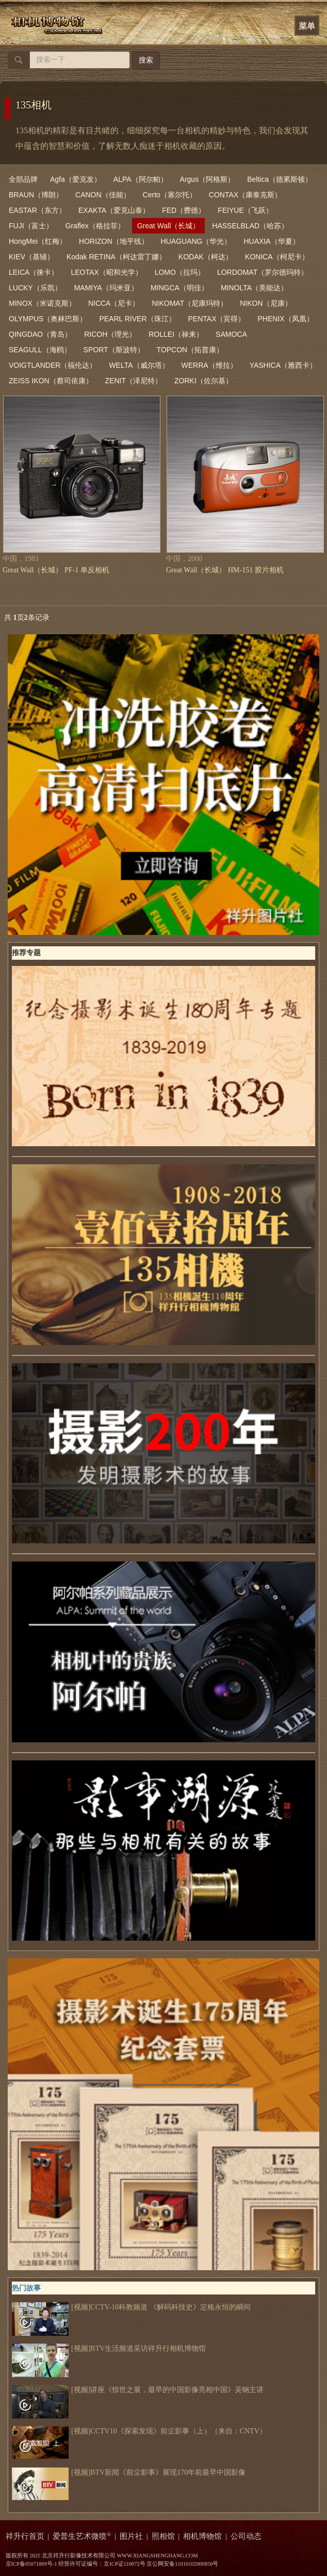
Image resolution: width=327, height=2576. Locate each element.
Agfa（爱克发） (75, 179)
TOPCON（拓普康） (190, 350)
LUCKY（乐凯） (35, 288)
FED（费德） (183, 210)
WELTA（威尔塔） (139, 365)
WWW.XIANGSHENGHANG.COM (157, 2555)
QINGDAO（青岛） (40, 334)
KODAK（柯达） (205, 257)
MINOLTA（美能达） (254, 288)
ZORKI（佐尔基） (203, 381)
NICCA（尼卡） (114, 303)
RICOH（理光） (110, 334)
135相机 (33, 105)
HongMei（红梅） (38, 241)
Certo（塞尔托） (170, 195)
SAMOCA (231, 334)
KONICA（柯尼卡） (277, 257)
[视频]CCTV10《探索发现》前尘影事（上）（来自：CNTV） (139, 2431)
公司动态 (246, 2536)
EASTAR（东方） (37, 210)
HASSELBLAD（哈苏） (250, 226)
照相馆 (163, 2536)
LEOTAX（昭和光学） (106, 272)
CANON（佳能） (102, 195)
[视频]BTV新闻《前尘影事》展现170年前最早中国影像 (129, 2473)
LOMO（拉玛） (180, 272)
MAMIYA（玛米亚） (106, 288)
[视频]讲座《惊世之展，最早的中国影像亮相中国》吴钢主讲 (138, 2390)
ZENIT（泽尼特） (133, 381)
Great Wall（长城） (168, 226)
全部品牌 (23, 179)
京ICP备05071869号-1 (31, 2564)
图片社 (131, 2536)
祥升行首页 (25, 2536)
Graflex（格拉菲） (95, 226)
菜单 (307, 26)
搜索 (146, 60)
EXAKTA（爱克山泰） (114, 210)
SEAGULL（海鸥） (40, 350)
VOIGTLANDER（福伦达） (52, 365)
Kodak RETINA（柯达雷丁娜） (116, 257)
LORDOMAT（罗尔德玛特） (262, 272)
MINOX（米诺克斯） (42, 303)
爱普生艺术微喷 (82, 2536)
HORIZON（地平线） (114, 241)
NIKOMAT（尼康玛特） (189, 303)
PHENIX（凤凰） (286, 319)
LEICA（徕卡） (33, 272)
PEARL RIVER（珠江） (137, 319)
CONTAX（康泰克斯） (245, 195)
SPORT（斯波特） (114, 350)
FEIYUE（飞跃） (245, 210)
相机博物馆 (202, 2536)
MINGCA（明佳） (179, 288)
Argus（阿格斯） (207, 179)
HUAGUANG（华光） (196, 241)
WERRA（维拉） (209, 365)
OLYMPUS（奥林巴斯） (48, 319)
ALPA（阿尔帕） (140, 179)
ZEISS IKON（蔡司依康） (51, 381)
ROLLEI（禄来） (176, 334)
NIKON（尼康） (265, 303)
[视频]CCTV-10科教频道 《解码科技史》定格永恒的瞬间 (131, 2307)
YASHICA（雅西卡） (283, 365)
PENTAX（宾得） (217, 319)
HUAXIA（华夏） (272, 241)
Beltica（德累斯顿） (279, 179)
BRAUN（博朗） (36, 195)
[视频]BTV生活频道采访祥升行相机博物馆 (109, 2349)
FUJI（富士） (31, 226)
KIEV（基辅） (31, 257)
